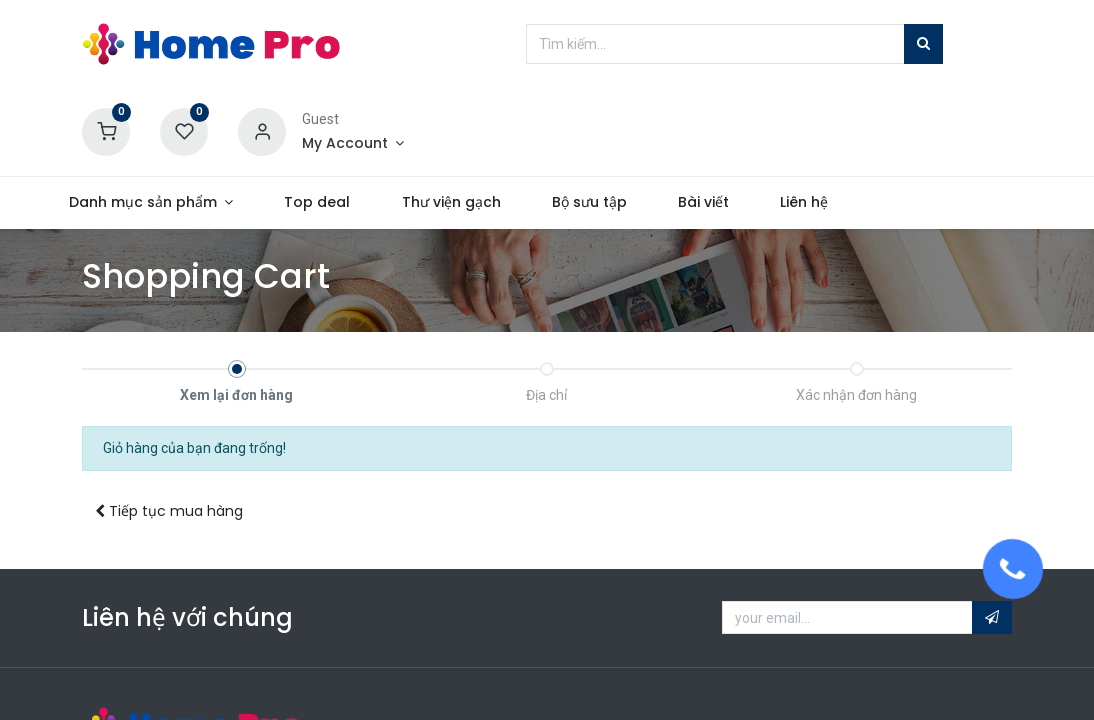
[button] (992, 618)
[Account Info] (353, 144)
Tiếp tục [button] (169, 511)
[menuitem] (356, 203)
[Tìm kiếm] (923, 44)
